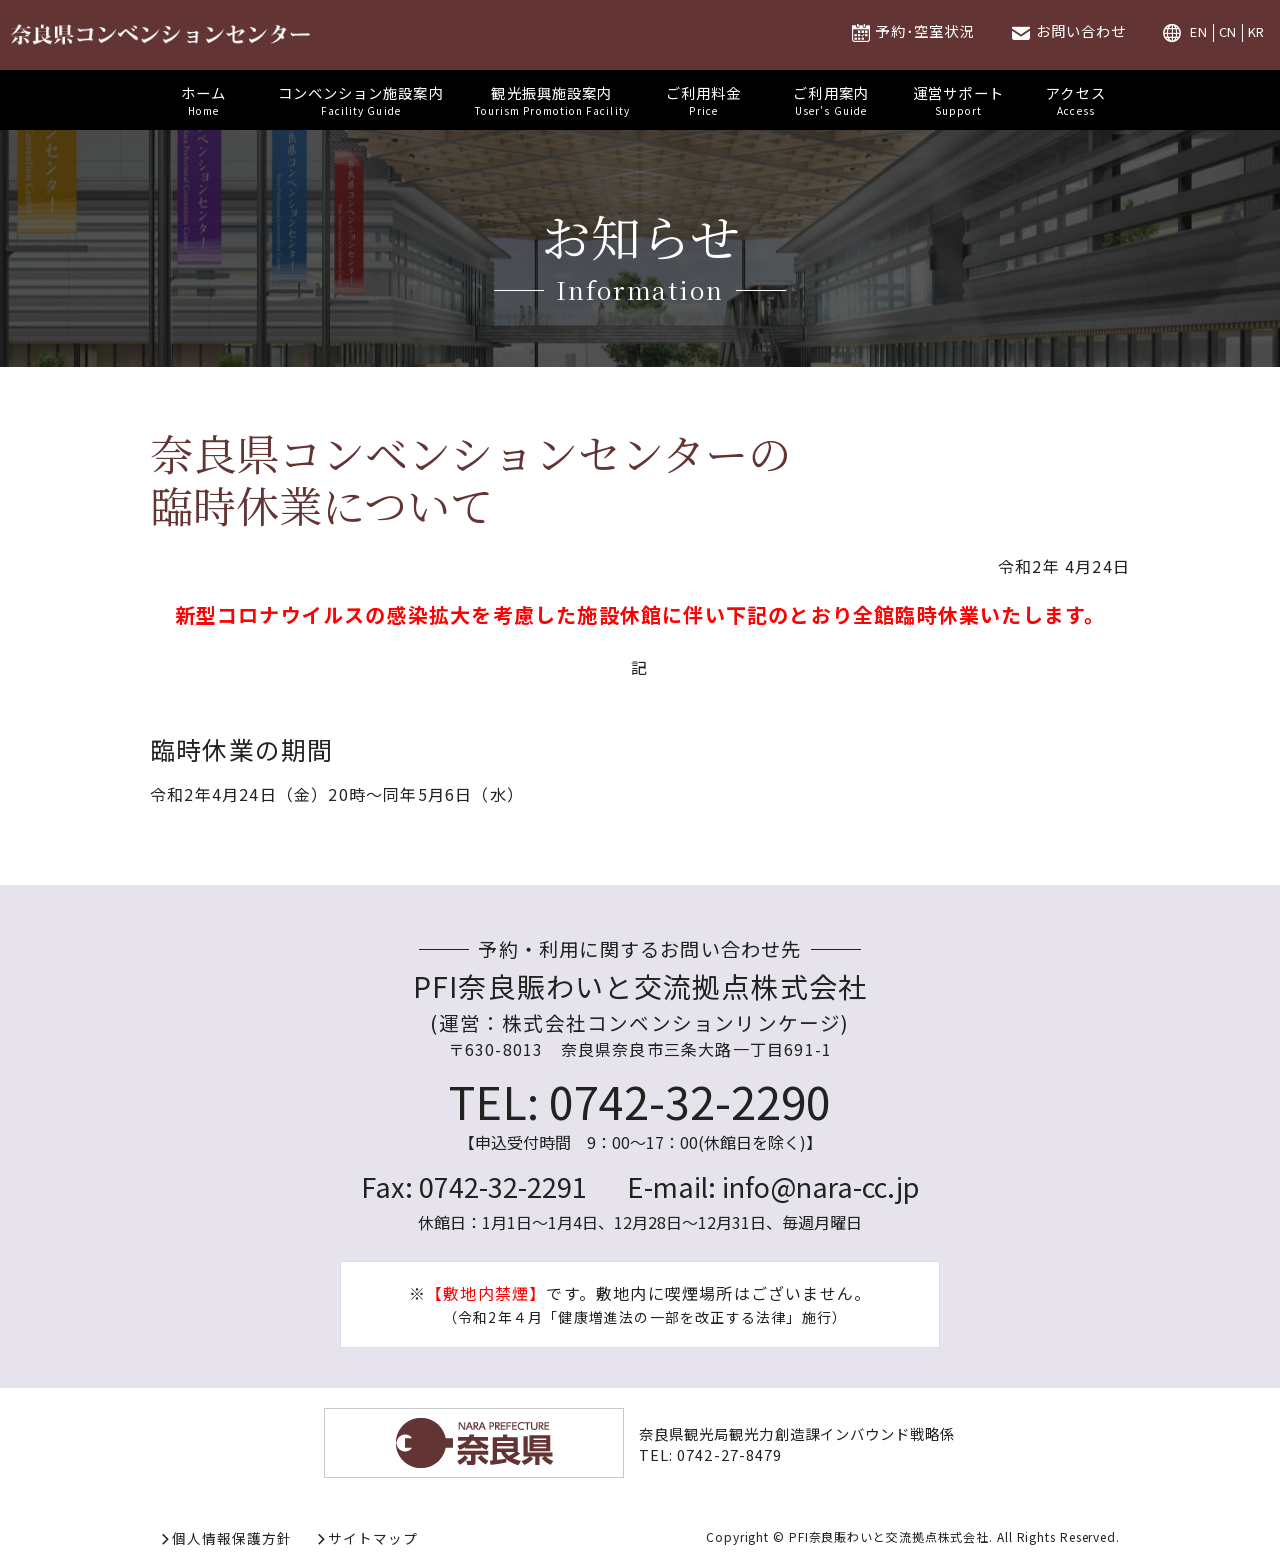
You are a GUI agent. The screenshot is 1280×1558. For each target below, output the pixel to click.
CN (1228, 32)
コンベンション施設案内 (361, 100)
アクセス (1076, 100)
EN (1199, 32)
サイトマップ (373, 1538)
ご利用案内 (830, 100)
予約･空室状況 (924, 30)
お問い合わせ (1081, 30)
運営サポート (958, 100)
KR (1257, 32)
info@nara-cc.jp (820, 1186)
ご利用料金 (703, 100)
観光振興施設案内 (552, 100)
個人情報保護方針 (232, 1538)
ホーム (204, 100)
